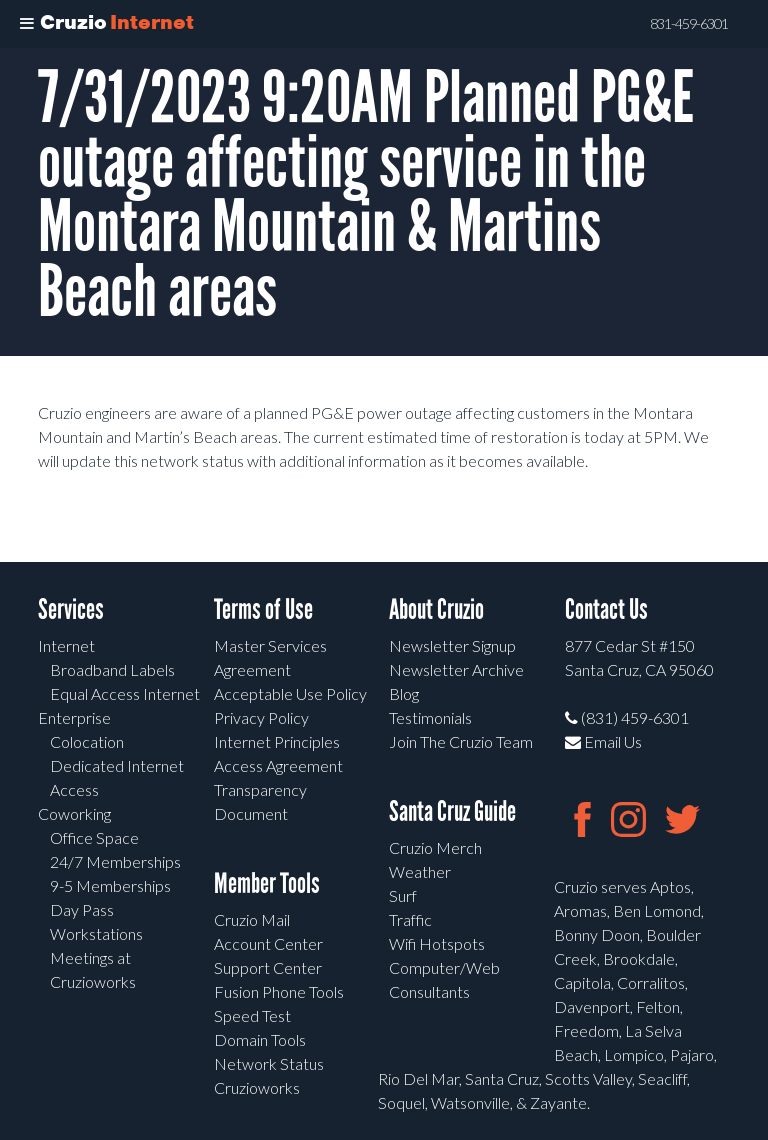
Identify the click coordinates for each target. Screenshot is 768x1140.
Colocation (87, 741)
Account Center (268, 943)
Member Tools (267, 883)
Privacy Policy (261, 717)
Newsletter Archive (456, 669)
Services (71, 609)
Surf (403, 895)
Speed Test (252, 1015)
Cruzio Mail (252, 919)
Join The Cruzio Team (461, 741)
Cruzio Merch (435, 847)
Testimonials (430, 717)
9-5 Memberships (110, 885)
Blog (404, 693)
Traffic (410, 919)
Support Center (268, 967)
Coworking (74, 813)
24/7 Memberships (115, 861)
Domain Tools (260, 1039)
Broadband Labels (112, 669)
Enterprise (74, 717)
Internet (66, 645)
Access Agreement (278, 765)
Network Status (269, 1063)
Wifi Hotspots (437, 943)
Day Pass (82, 909)
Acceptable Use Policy (290, 693)
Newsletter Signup (452, 645)
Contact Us (606, 609)
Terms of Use (263, 609)
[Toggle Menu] (27, 24)
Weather (420, 871)
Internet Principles (277, 741)
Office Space (94, 837)
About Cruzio (436, 609)
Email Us (603, 741)
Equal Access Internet (125, 693)
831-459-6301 (689, 24)
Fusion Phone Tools (279, 991)
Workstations (96, 933)
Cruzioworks (257, 1087)
